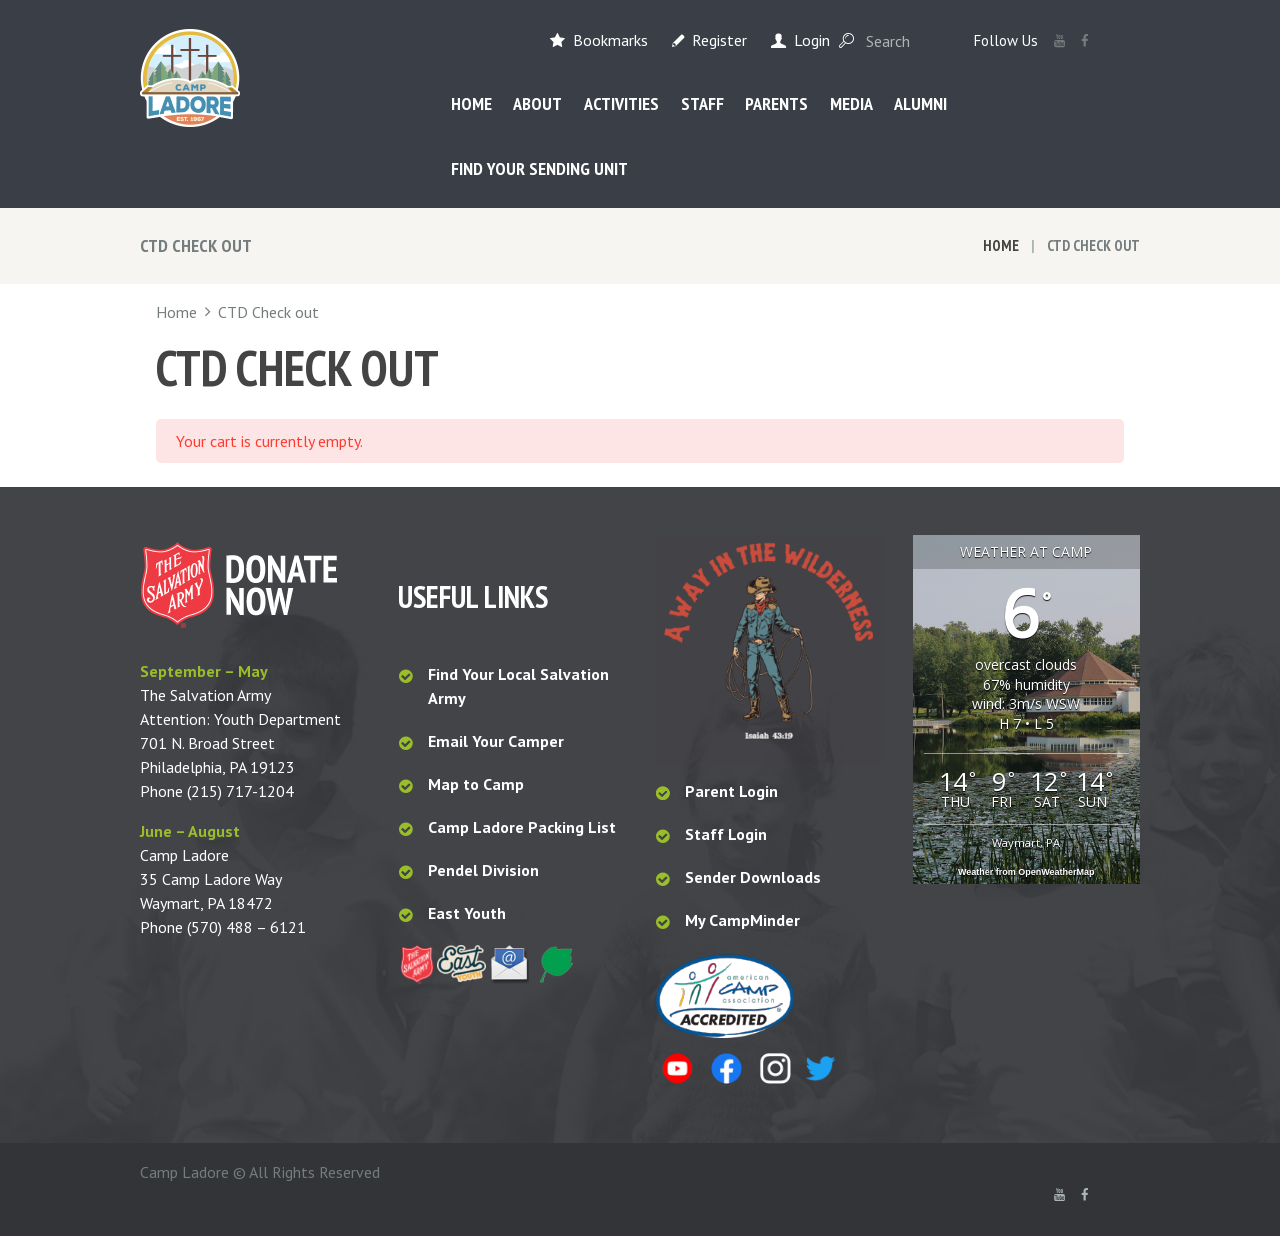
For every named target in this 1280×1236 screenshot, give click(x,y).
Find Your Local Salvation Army (518, 686)
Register (719, 40)
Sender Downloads (753, 877)
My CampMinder (742, 920)
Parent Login (731, 791)
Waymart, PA (1026, 842)
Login (812, 40)
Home (1001, 245)
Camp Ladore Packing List (524, 827)
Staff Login (726, 834)
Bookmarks (610, 40)
